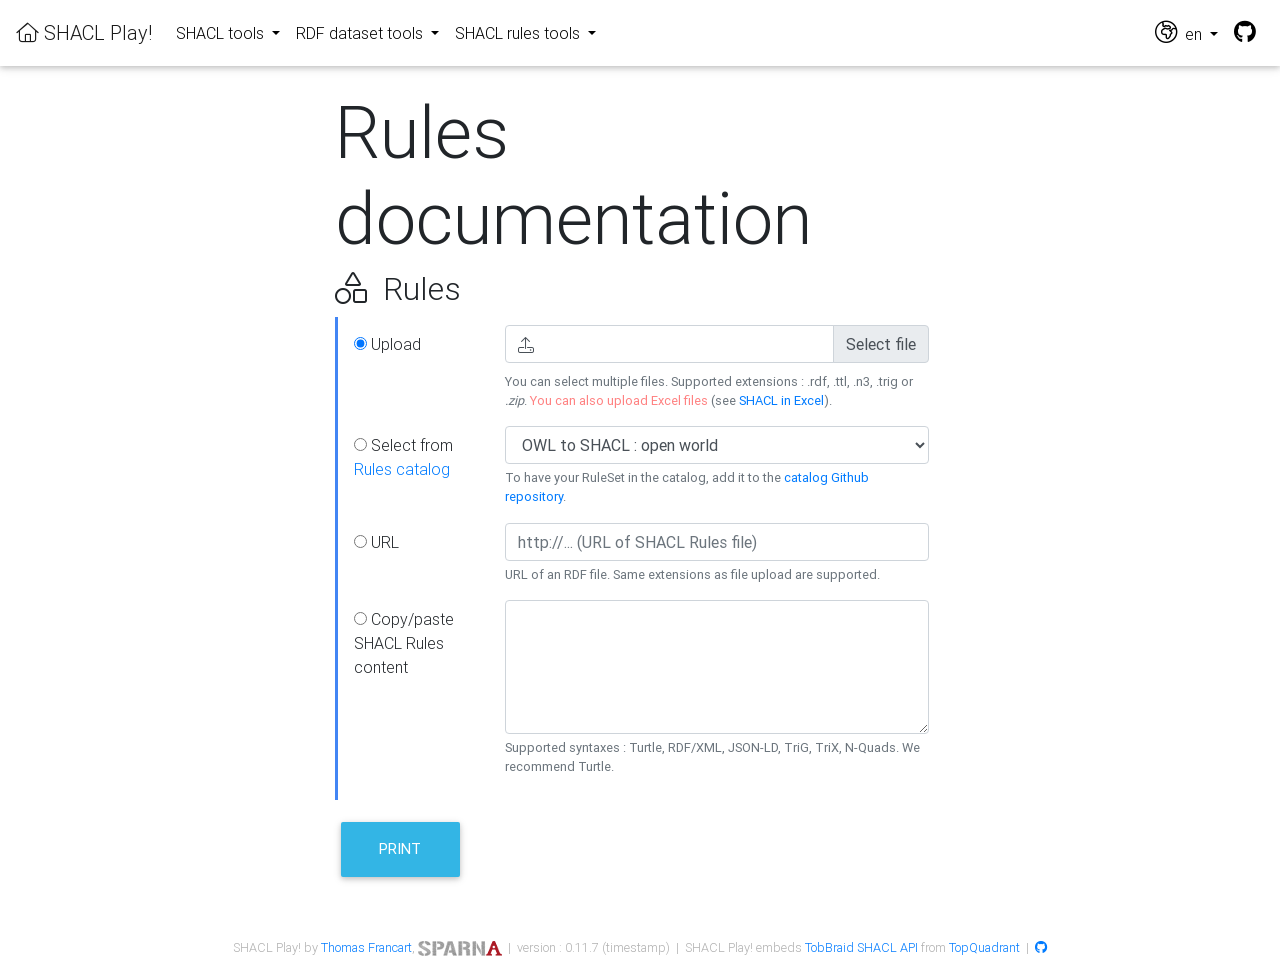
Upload (387, 344)
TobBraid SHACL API (861, 947)
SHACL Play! (84, 32)
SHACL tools (222, 33)
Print (400, 848)
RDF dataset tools (361, 33)
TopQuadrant (984, 947)
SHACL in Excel (781, 400)
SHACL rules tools (519, 33)
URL (376, 542)
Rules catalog (402, 469)
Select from (403, 457)
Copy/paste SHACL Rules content (404, 643)
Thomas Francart (366, 947)
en (1180, 32)
